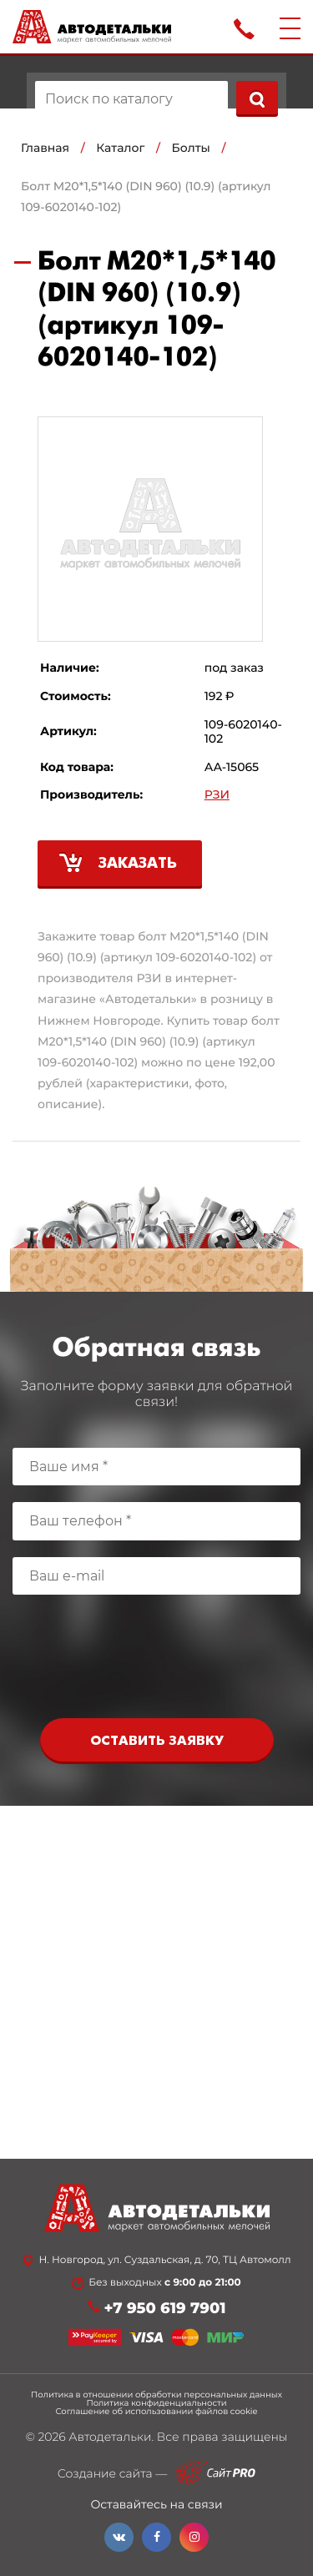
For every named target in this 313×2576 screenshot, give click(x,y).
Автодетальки (109, 2436)
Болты (191, 147)
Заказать (137, 864)
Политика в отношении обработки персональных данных (156, 2395)
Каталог (120, 147)
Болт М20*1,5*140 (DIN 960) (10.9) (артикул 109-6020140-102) (145, 196)
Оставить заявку (157, 1741)
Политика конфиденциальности (156, 2403)
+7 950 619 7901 (165, 2308)
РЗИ (217, 795)
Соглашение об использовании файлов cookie (156, 2411)
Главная (45, 147)
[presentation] (157, 1660)
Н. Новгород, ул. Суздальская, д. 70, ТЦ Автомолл (164, 2260)
